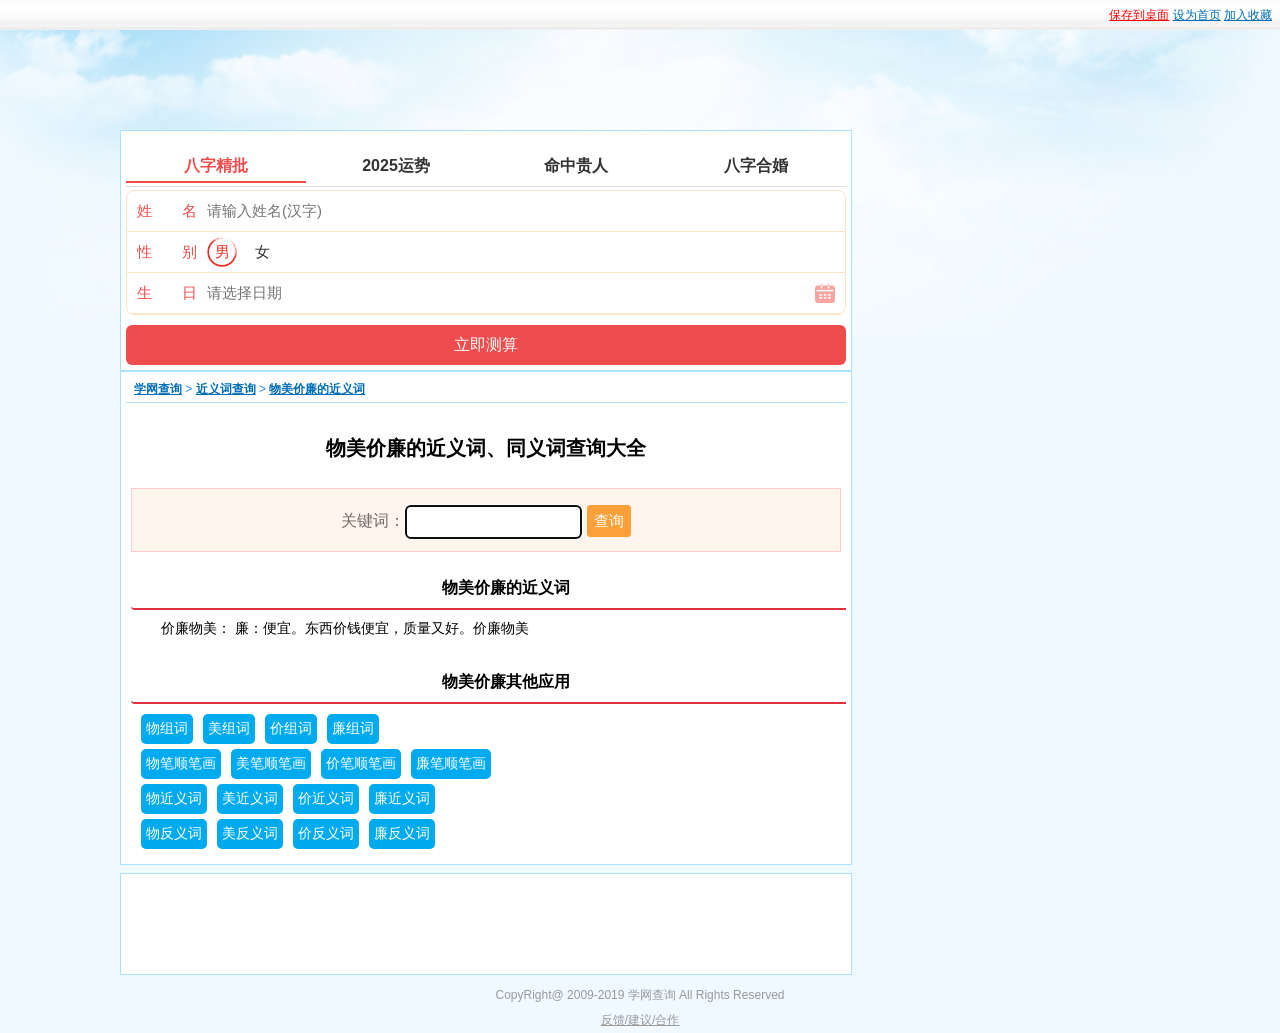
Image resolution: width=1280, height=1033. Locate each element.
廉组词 (353, 728)
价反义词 (326, 833)
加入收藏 (1248, 15)
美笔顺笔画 (271, 763)
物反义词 (174, 833)
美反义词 (250, 833)
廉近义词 (402, 798)
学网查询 (158, 389)
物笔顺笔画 (181, 763)
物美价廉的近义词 (317, 389)
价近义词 (326, 798)
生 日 (167, 292)
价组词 (291, 728)
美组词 (229, 728)
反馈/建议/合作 (640, 1020)
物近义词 (174, 798)
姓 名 (167, 210)
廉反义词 (402, 833)
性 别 (167, 251)
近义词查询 (226, 389)
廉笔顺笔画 (451, 763)
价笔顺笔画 (361, 763)
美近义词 (250, 798)
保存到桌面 (1139, 15)
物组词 (167, 728)
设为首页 (1197, 15)
